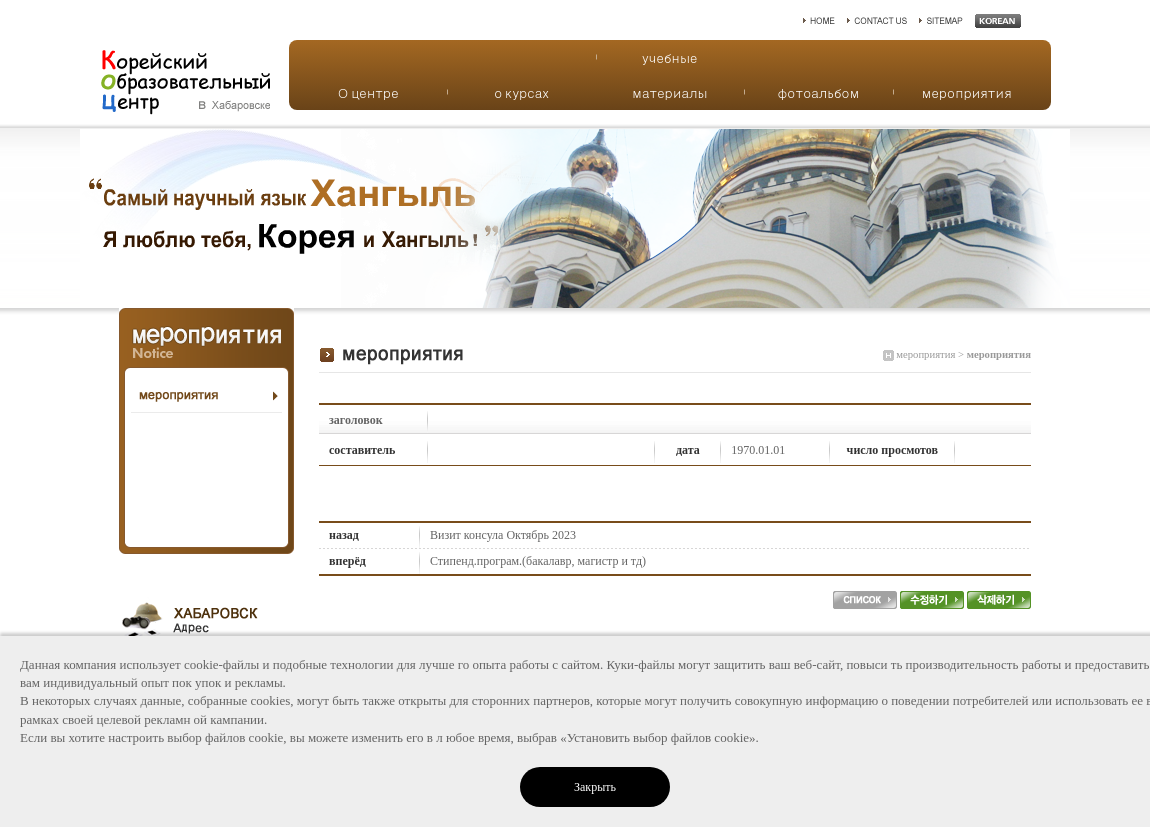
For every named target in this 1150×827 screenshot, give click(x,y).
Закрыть (595, 787)
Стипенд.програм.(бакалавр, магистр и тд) (538, 561)
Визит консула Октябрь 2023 (503, 535)
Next (1124, 218)
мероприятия (967, 92)
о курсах (521, 92)
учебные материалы (669, 61)
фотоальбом (818, 92)
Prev (26, 218)
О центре (368, 92)
